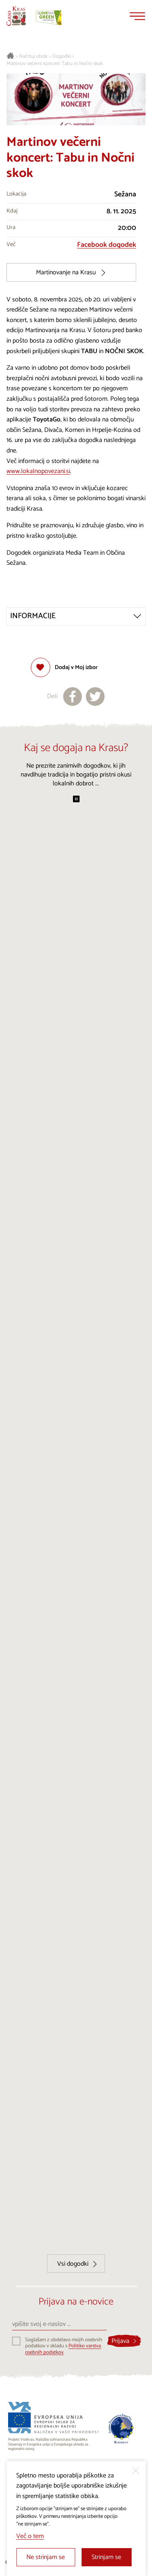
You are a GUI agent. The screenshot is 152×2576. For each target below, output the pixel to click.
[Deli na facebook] (72, 696)
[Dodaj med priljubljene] (64, 667)
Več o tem (30, 2536)
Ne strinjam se (45, 2557)
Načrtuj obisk (33, 56)
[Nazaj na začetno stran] (16, 16)
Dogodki (61, 56)
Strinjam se (106, 2557)
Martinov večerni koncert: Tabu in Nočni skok (54, 64)
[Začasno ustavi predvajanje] (76, 800)
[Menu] (137, 16)
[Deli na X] (95, 696)
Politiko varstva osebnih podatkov (63, 2349)
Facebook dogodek (106, 245)
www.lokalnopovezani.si (38, 471)
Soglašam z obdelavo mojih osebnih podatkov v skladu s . (63, 2346)
